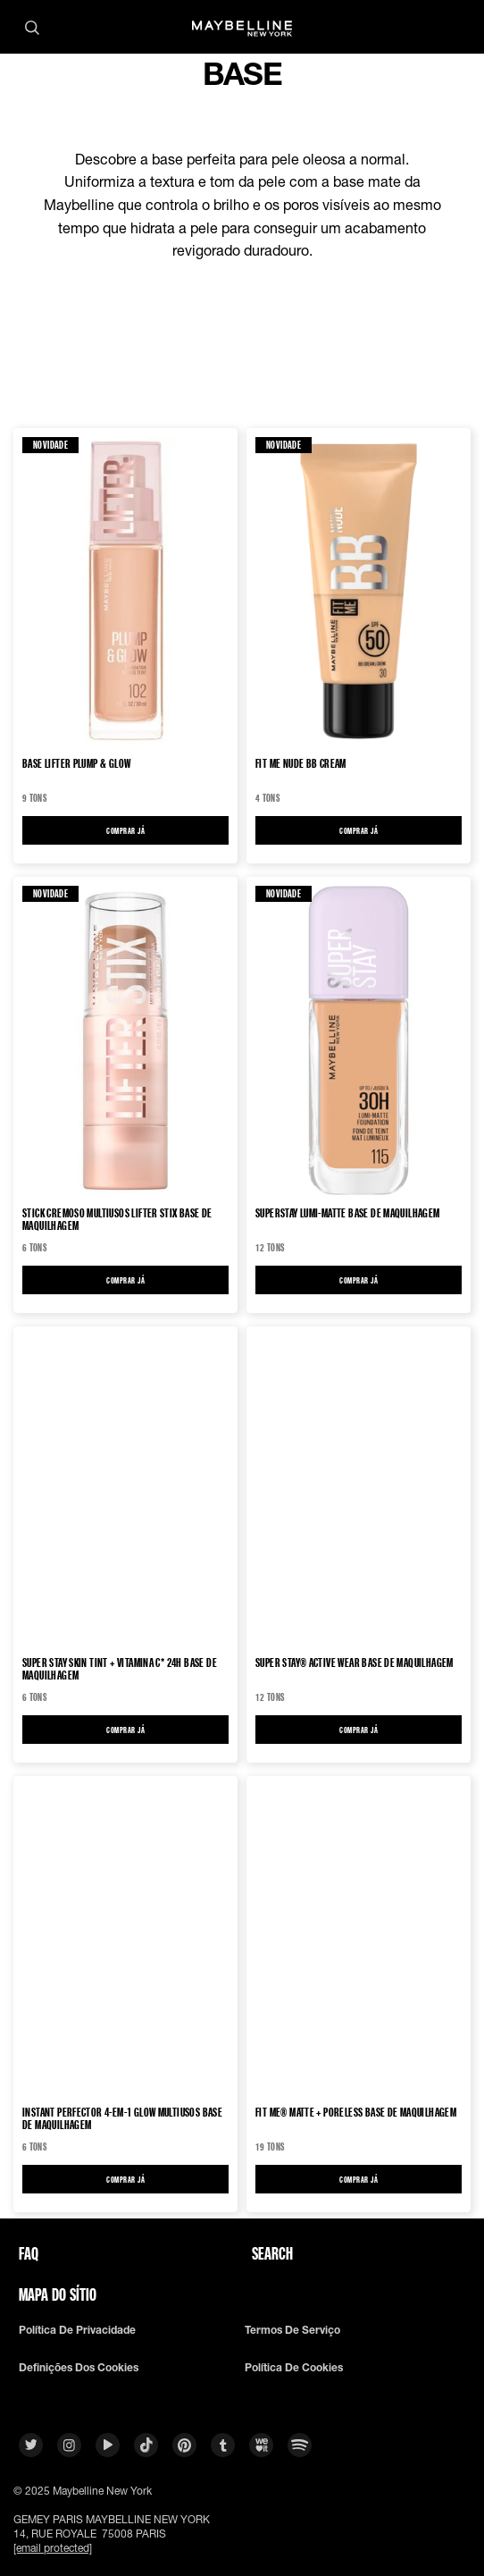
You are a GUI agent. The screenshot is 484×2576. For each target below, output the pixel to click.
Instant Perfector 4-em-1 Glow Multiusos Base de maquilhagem (122, 2118)
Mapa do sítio (57, 2294)
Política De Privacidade (77, 2330)
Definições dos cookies (78, 2367)
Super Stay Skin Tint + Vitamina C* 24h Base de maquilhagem (119, 1668)
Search (272, 2253)
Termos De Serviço (292, 2330)
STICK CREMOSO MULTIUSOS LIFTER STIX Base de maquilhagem (117, 1219)
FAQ (28, 2253)
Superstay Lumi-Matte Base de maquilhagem (347, 1213)
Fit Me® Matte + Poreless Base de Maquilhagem (355, 2112)
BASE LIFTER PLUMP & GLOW (76, 763)
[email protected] (52, 2548)
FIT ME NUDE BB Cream (300, 763)
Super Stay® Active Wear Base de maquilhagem (354, 1663)
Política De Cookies (294, 2367)
